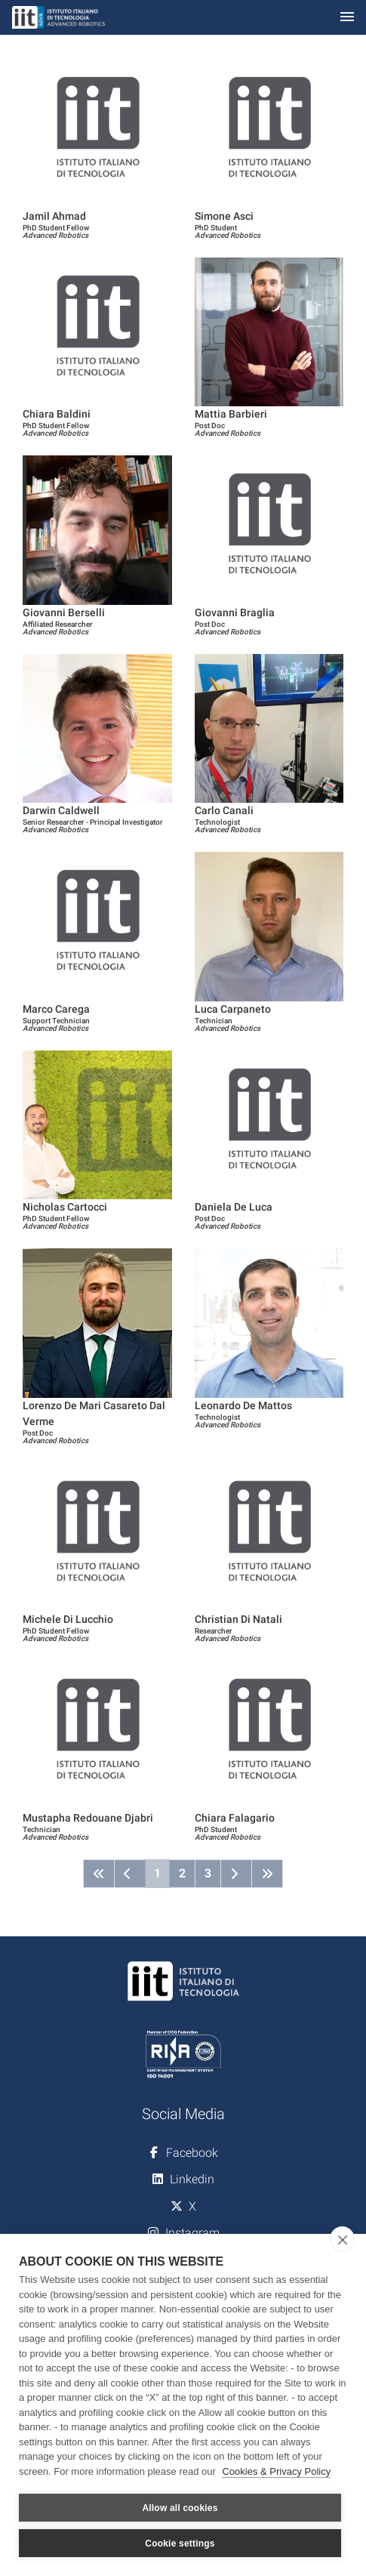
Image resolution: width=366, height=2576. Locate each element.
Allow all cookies (179, 2508)
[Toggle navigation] (347, 18)
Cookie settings (179, 2543)
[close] (342, 2239)
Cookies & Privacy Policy (276, 2471)
